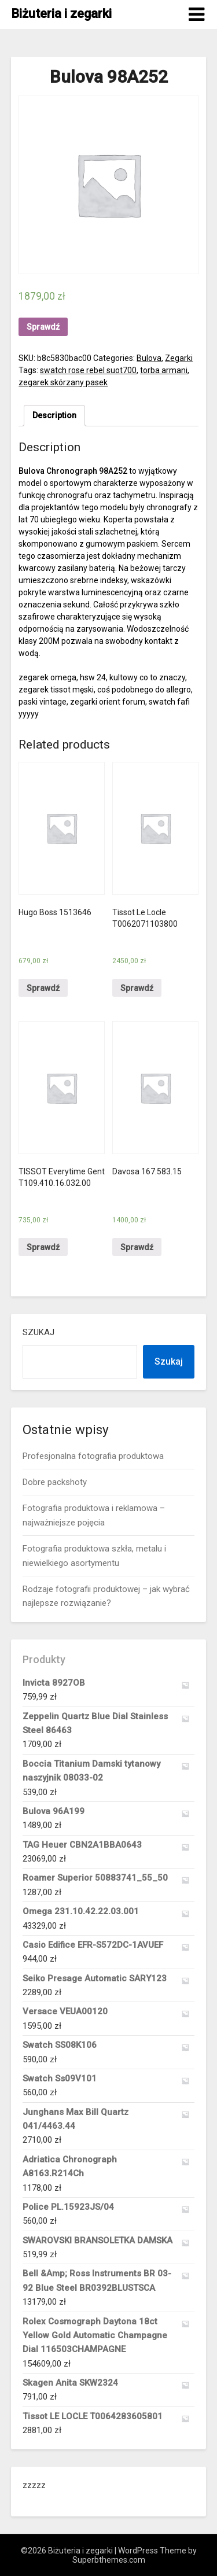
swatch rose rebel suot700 (88, 370)
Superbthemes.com (108, 2559)
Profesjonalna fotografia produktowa (93, 1456)
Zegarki (179, 358)
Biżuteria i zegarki (61, 13)
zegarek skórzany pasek (63, 382)
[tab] (54, 415)
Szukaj (38, 1332)
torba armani (163, 370)
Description (54, 415)
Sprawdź (43, 326)
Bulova (149, 358)
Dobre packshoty (55, 1482)
